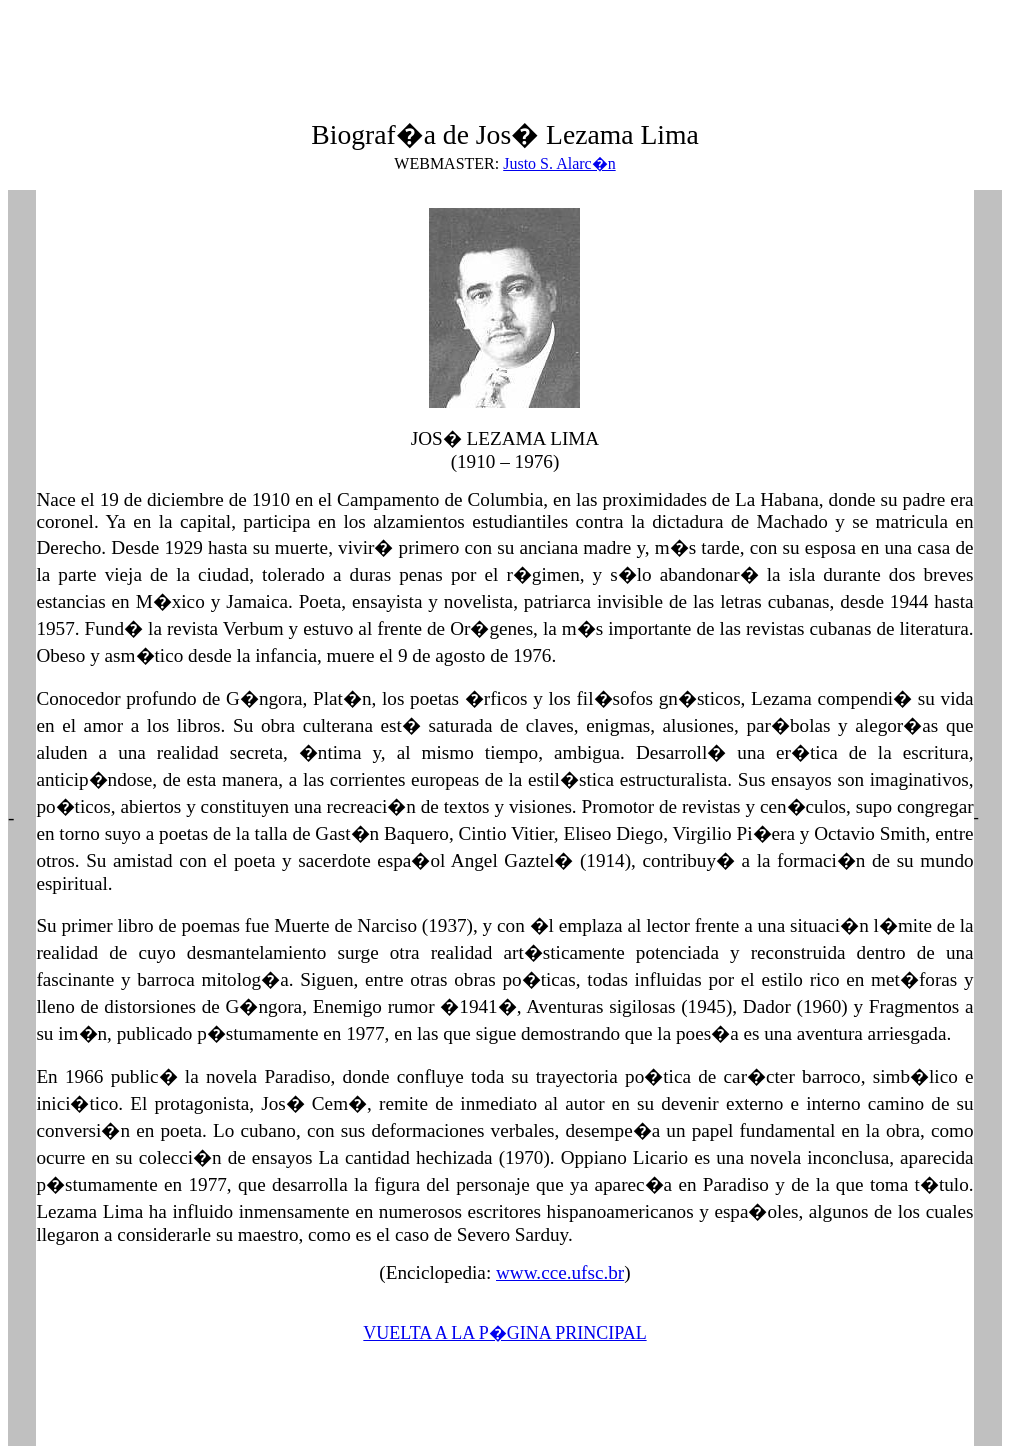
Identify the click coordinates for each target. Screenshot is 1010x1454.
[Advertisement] (372, 53)
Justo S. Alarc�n (559, 163)
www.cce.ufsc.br (560, 1272)
